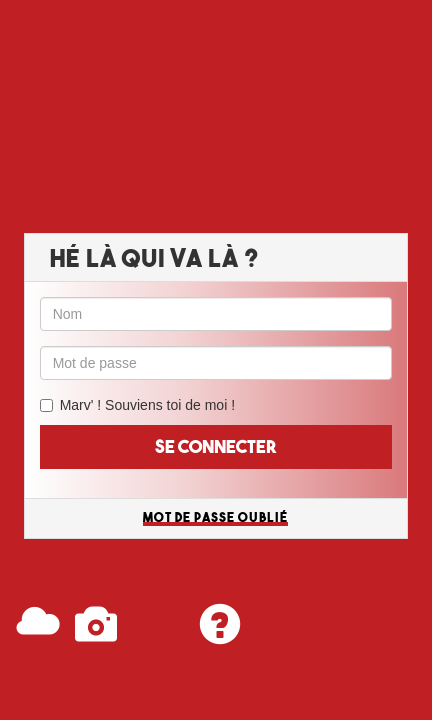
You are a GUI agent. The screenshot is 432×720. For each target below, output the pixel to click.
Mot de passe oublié (215, 517)
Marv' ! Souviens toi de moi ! (147, 405)
